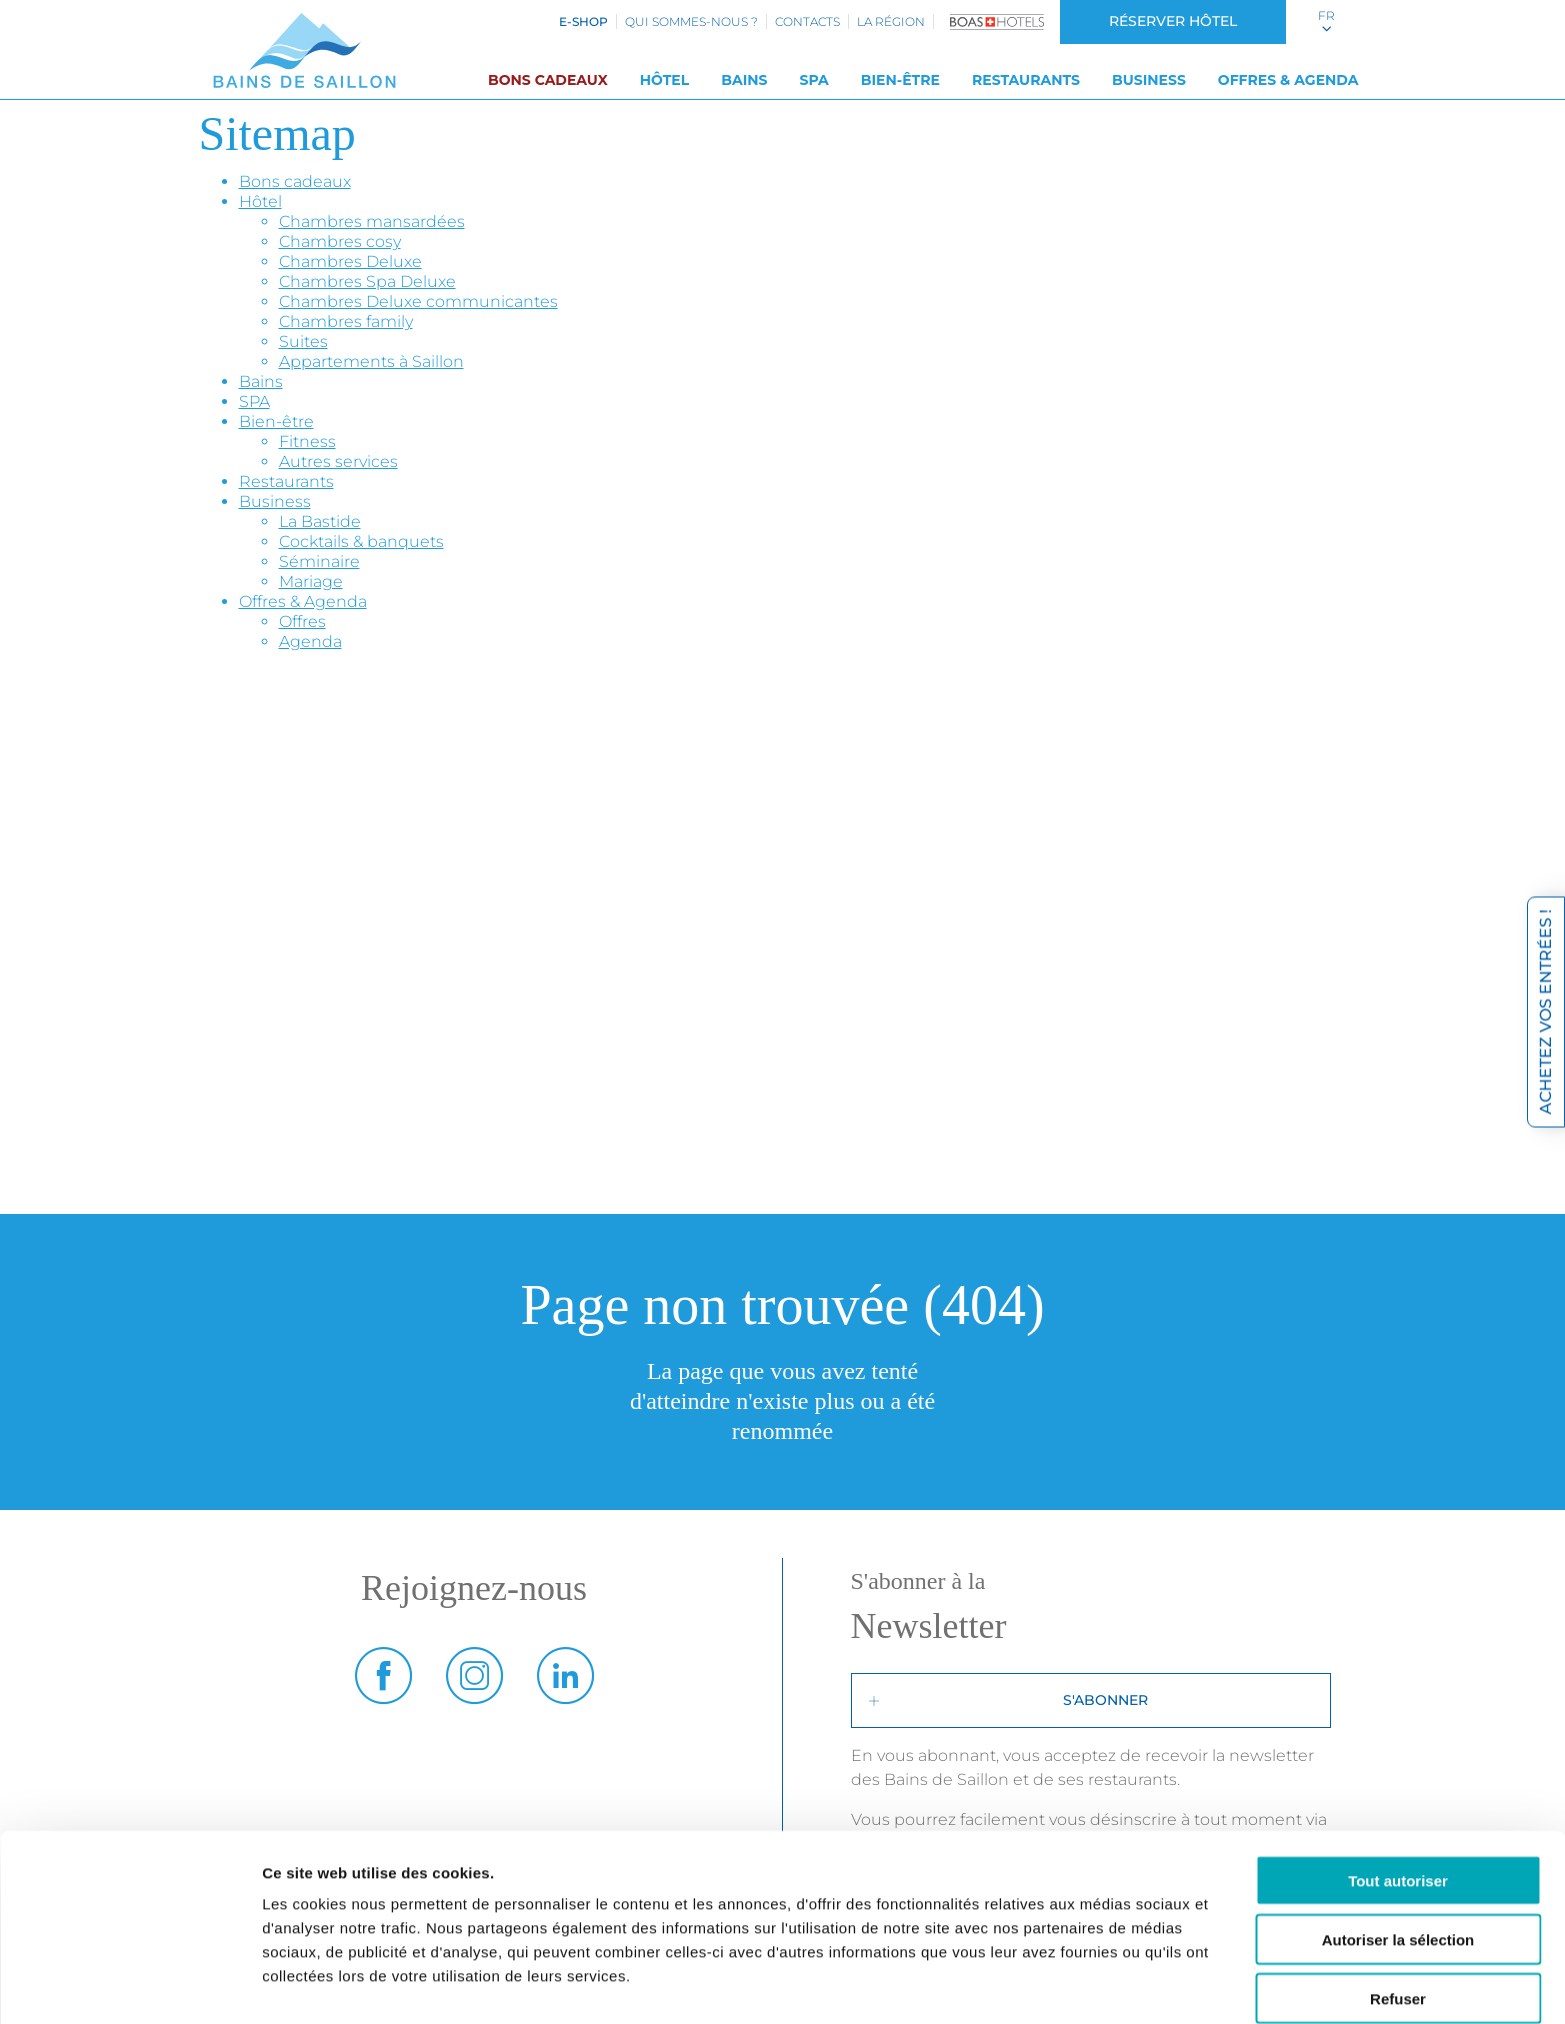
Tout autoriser (1398, 1794)
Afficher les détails (1101, 1984)
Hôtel (665, 80)
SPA (814, 80)
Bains (744, 80)
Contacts (807, 21)
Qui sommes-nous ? (691, 21)
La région (891, 21)
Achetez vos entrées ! (1545, 1012)
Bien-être (900, 80)
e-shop (583, 21)
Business (1149, 80)
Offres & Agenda (1288, 80)
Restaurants (1026, 80)
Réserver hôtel (1173, 21)
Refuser (1398, 1912)
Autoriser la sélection (1398, 1853)
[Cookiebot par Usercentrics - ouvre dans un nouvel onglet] (129, 1985)
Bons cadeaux (548, 80)
